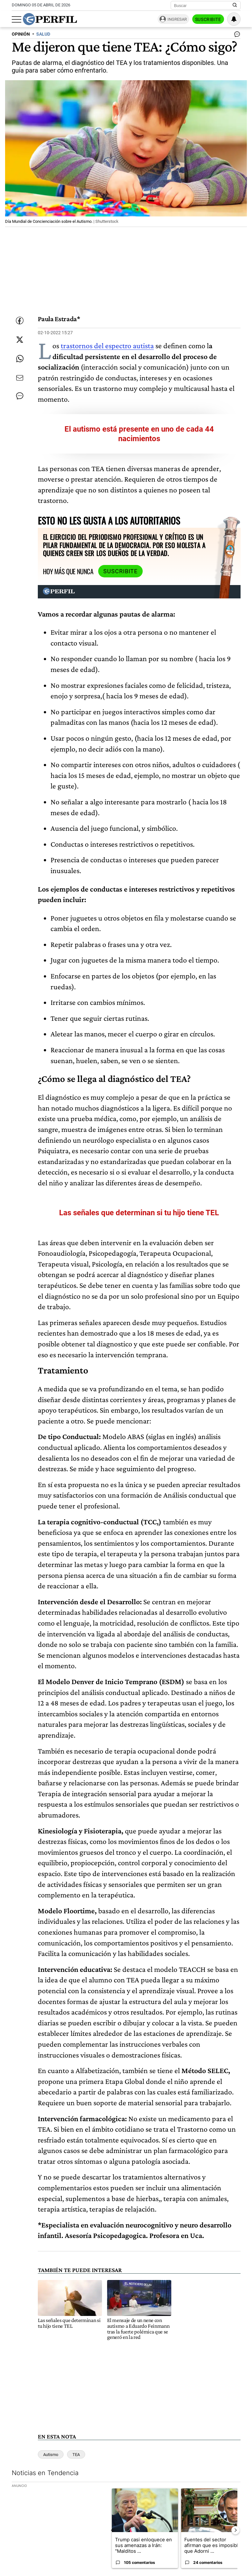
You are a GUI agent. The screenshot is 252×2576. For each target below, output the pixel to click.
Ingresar (177, 19)
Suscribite (208, 19)
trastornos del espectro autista (107, 345)
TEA (76, 2454)
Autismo (50, 2454)
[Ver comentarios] (236, 35)
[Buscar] (203, 5)
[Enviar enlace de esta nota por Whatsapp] (19, 358)
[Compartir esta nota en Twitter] (19, 339)
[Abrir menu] (16, 19)
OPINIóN (21, 34)
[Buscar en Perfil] (235, 5)
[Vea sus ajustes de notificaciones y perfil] (234, 19)
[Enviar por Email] (19, 378)
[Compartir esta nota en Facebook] (19, 320)
